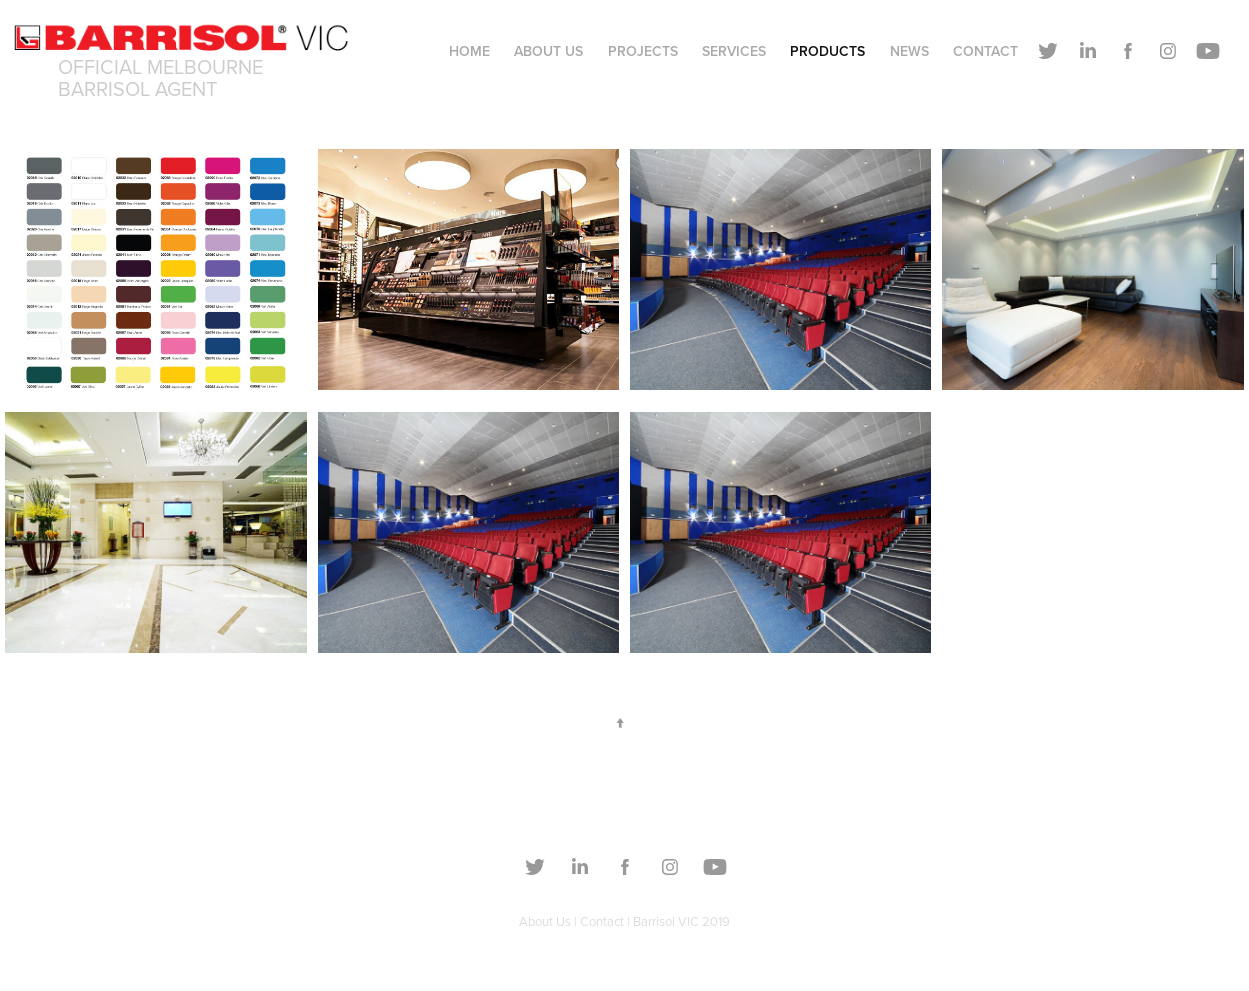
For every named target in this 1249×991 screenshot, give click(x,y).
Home (469, 51)
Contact (985, 51)
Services (734, 51)
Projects (643, 51)
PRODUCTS (827, 51)
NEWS (909, 51)
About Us (548, 51)
